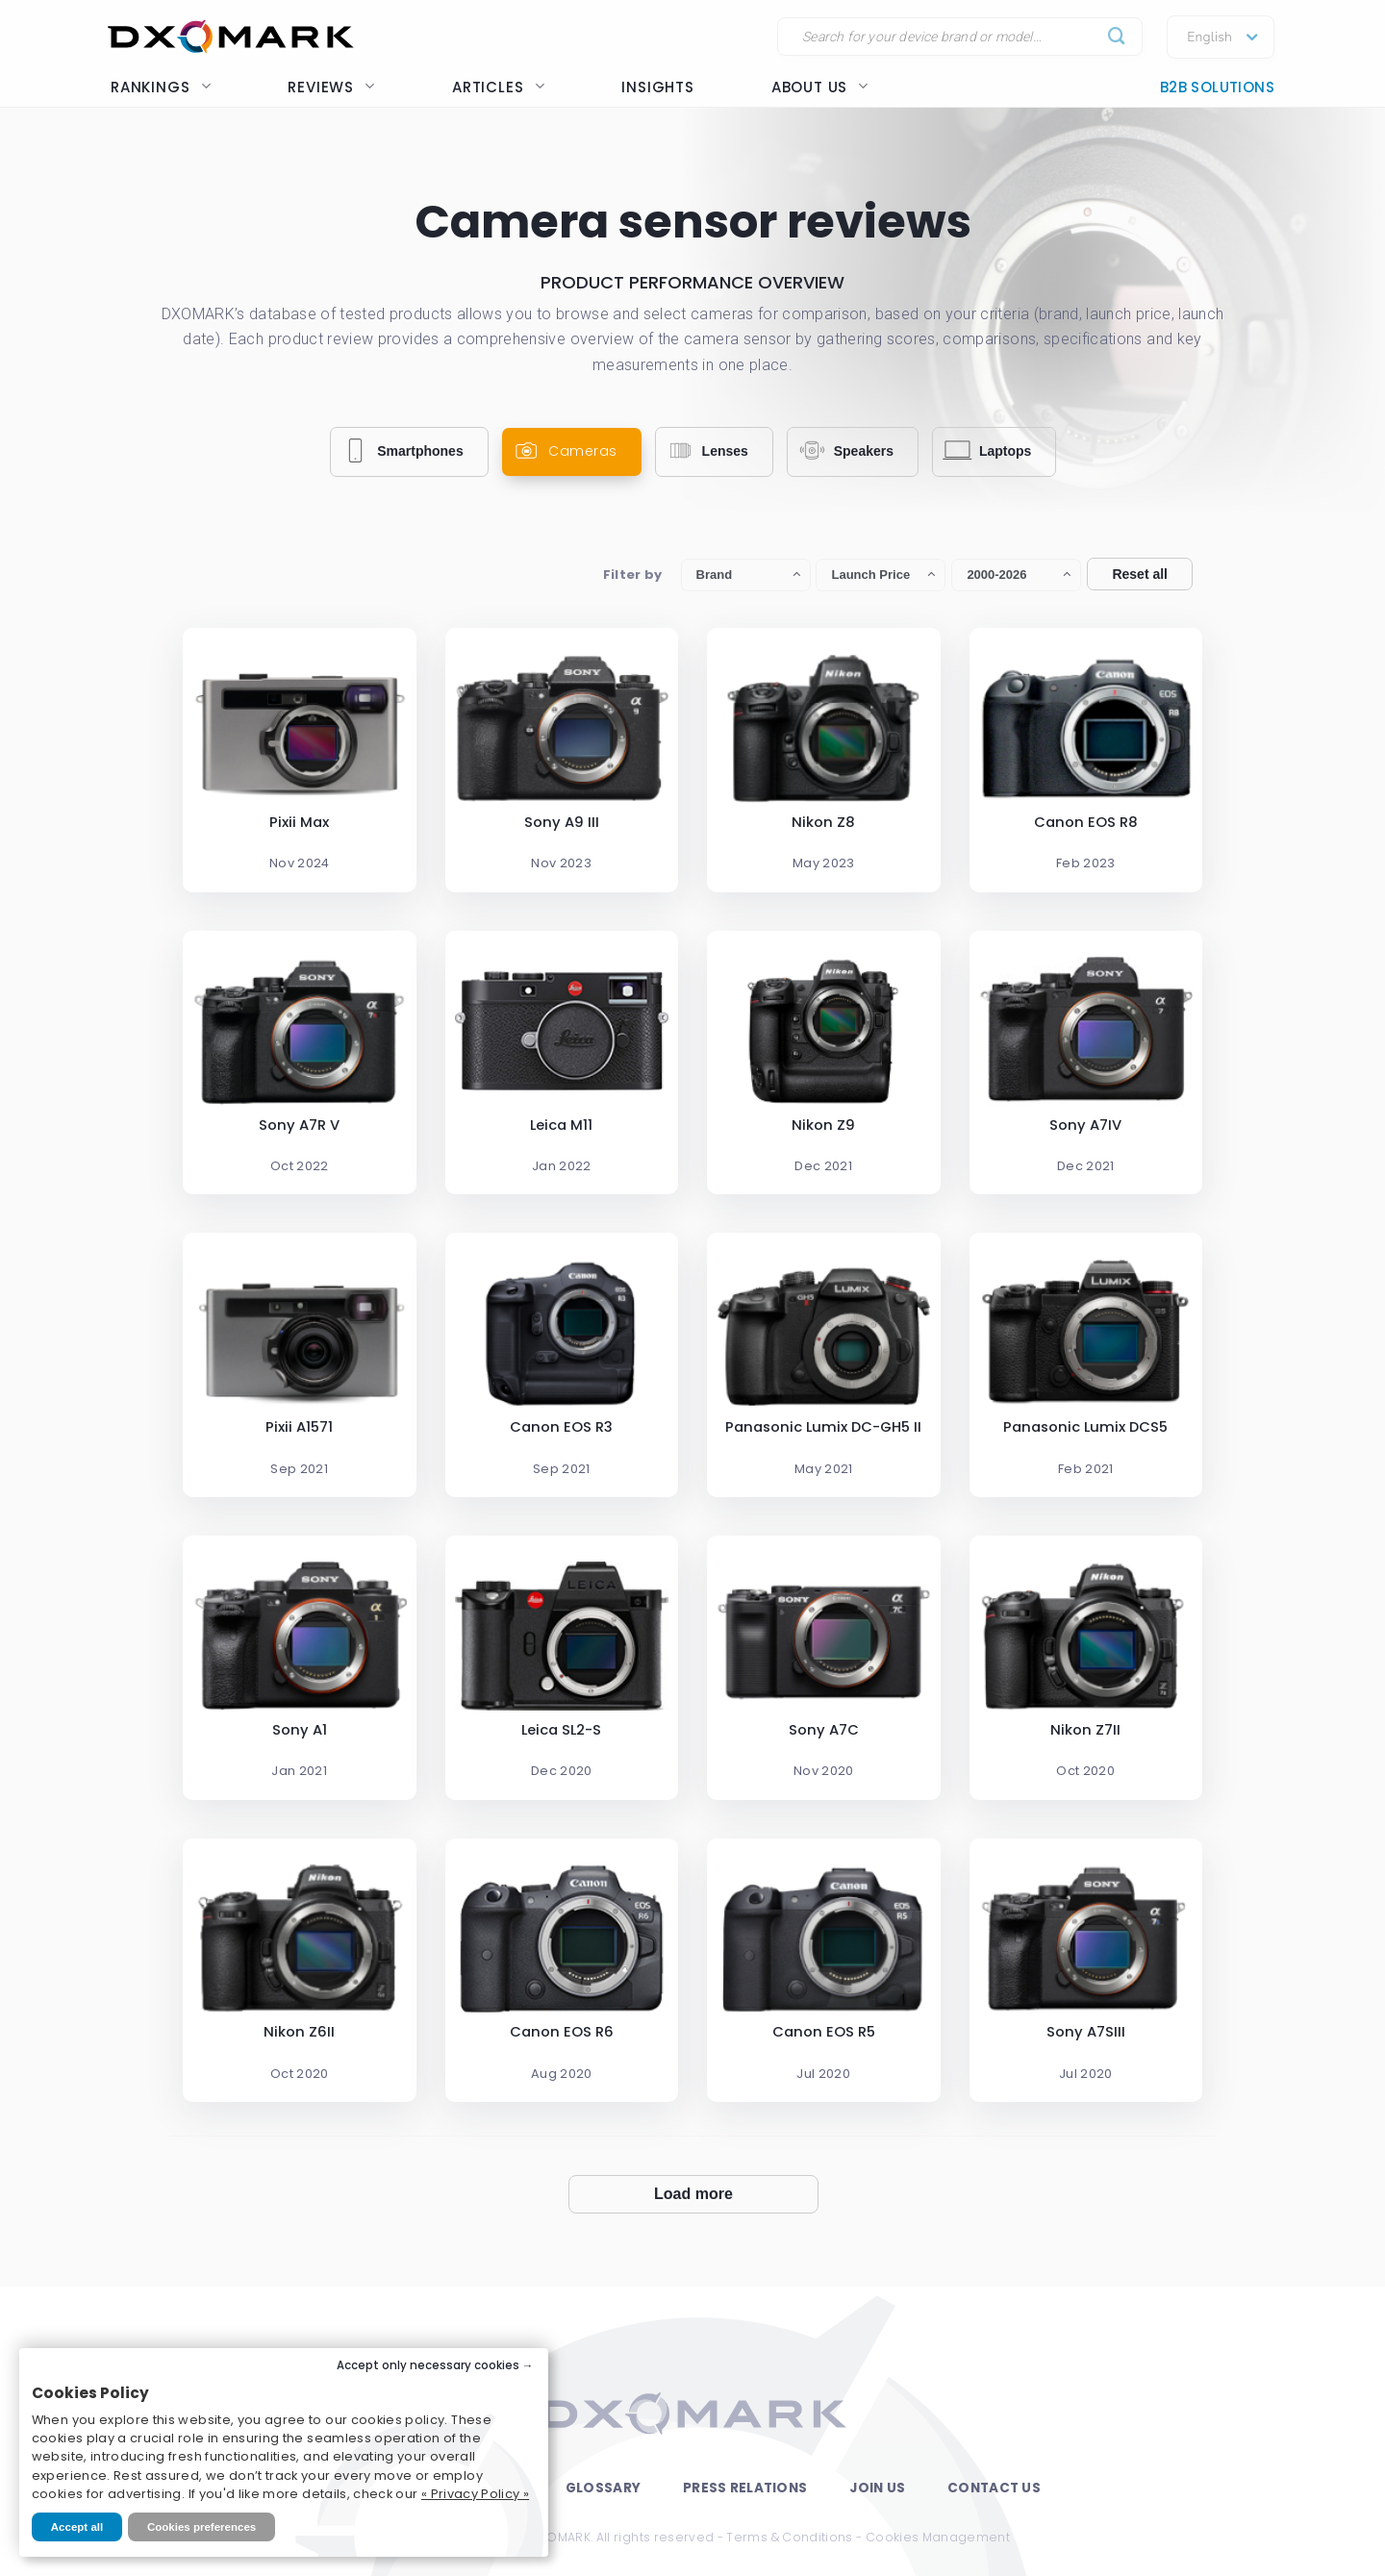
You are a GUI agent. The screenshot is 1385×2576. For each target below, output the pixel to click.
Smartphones (400, 450)
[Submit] (1117, 37)
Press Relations (745, 2488)
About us (820, 87)
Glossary (603, 2488)
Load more (693, 2194)
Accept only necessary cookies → (435, 2365)
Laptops (985, 450)
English (1209, 37)
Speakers (844, 450)
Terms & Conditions (789, 2537)
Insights (657, 87)
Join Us (877, 2488)
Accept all (77, 2527)
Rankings (161, 87)
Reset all (1140, 574)
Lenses (705, 450)
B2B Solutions (1217, 87)
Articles (498, 87)
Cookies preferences (201, 2527)
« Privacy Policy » (475, 2494)
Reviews (331, 87)
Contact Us (994, 2488)
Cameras (563, 450)
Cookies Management (938, 2537)
